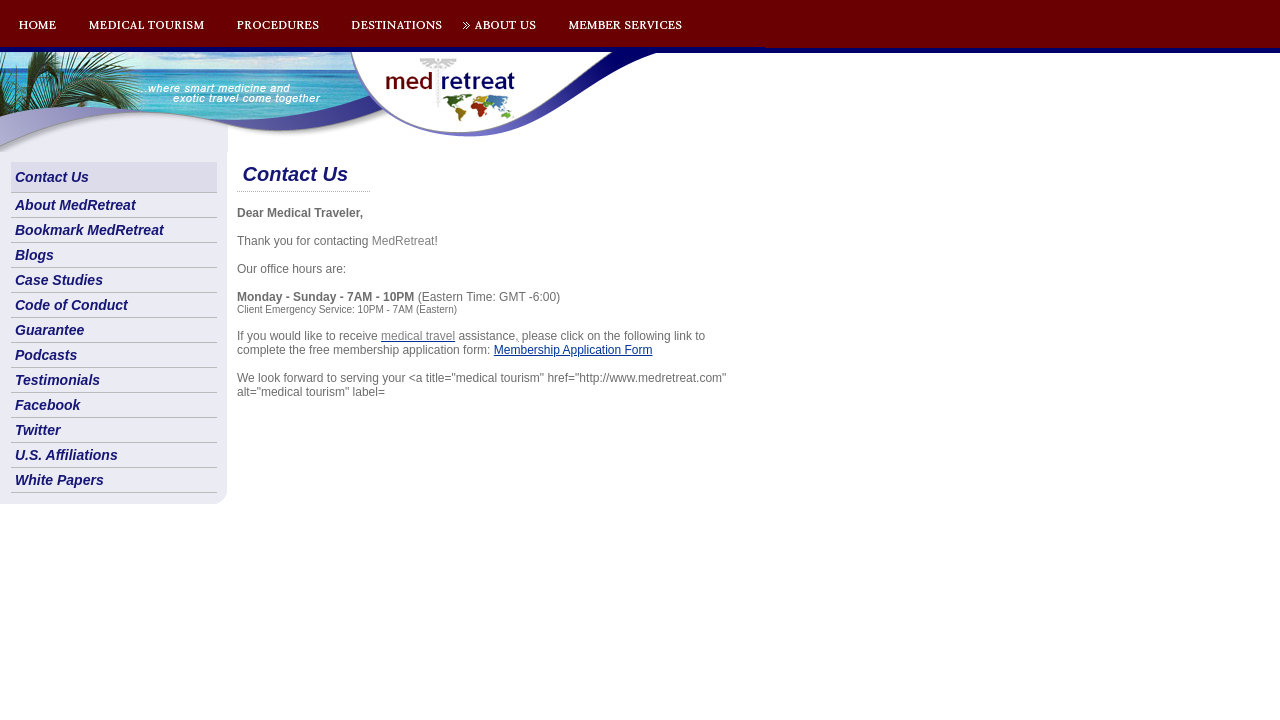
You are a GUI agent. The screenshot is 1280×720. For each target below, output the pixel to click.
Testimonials (57, 380)
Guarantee (49, 330)
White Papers (59, 480)
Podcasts (46, 355)
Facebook (47, 405)
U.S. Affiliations (66, 455)
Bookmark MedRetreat (89, 230)
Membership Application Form (573, 350)
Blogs (34, 255)
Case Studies (59, 280)
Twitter (37, 430)
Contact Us (52, 177)
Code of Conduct (71, 305)
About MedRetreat (75, 205)
